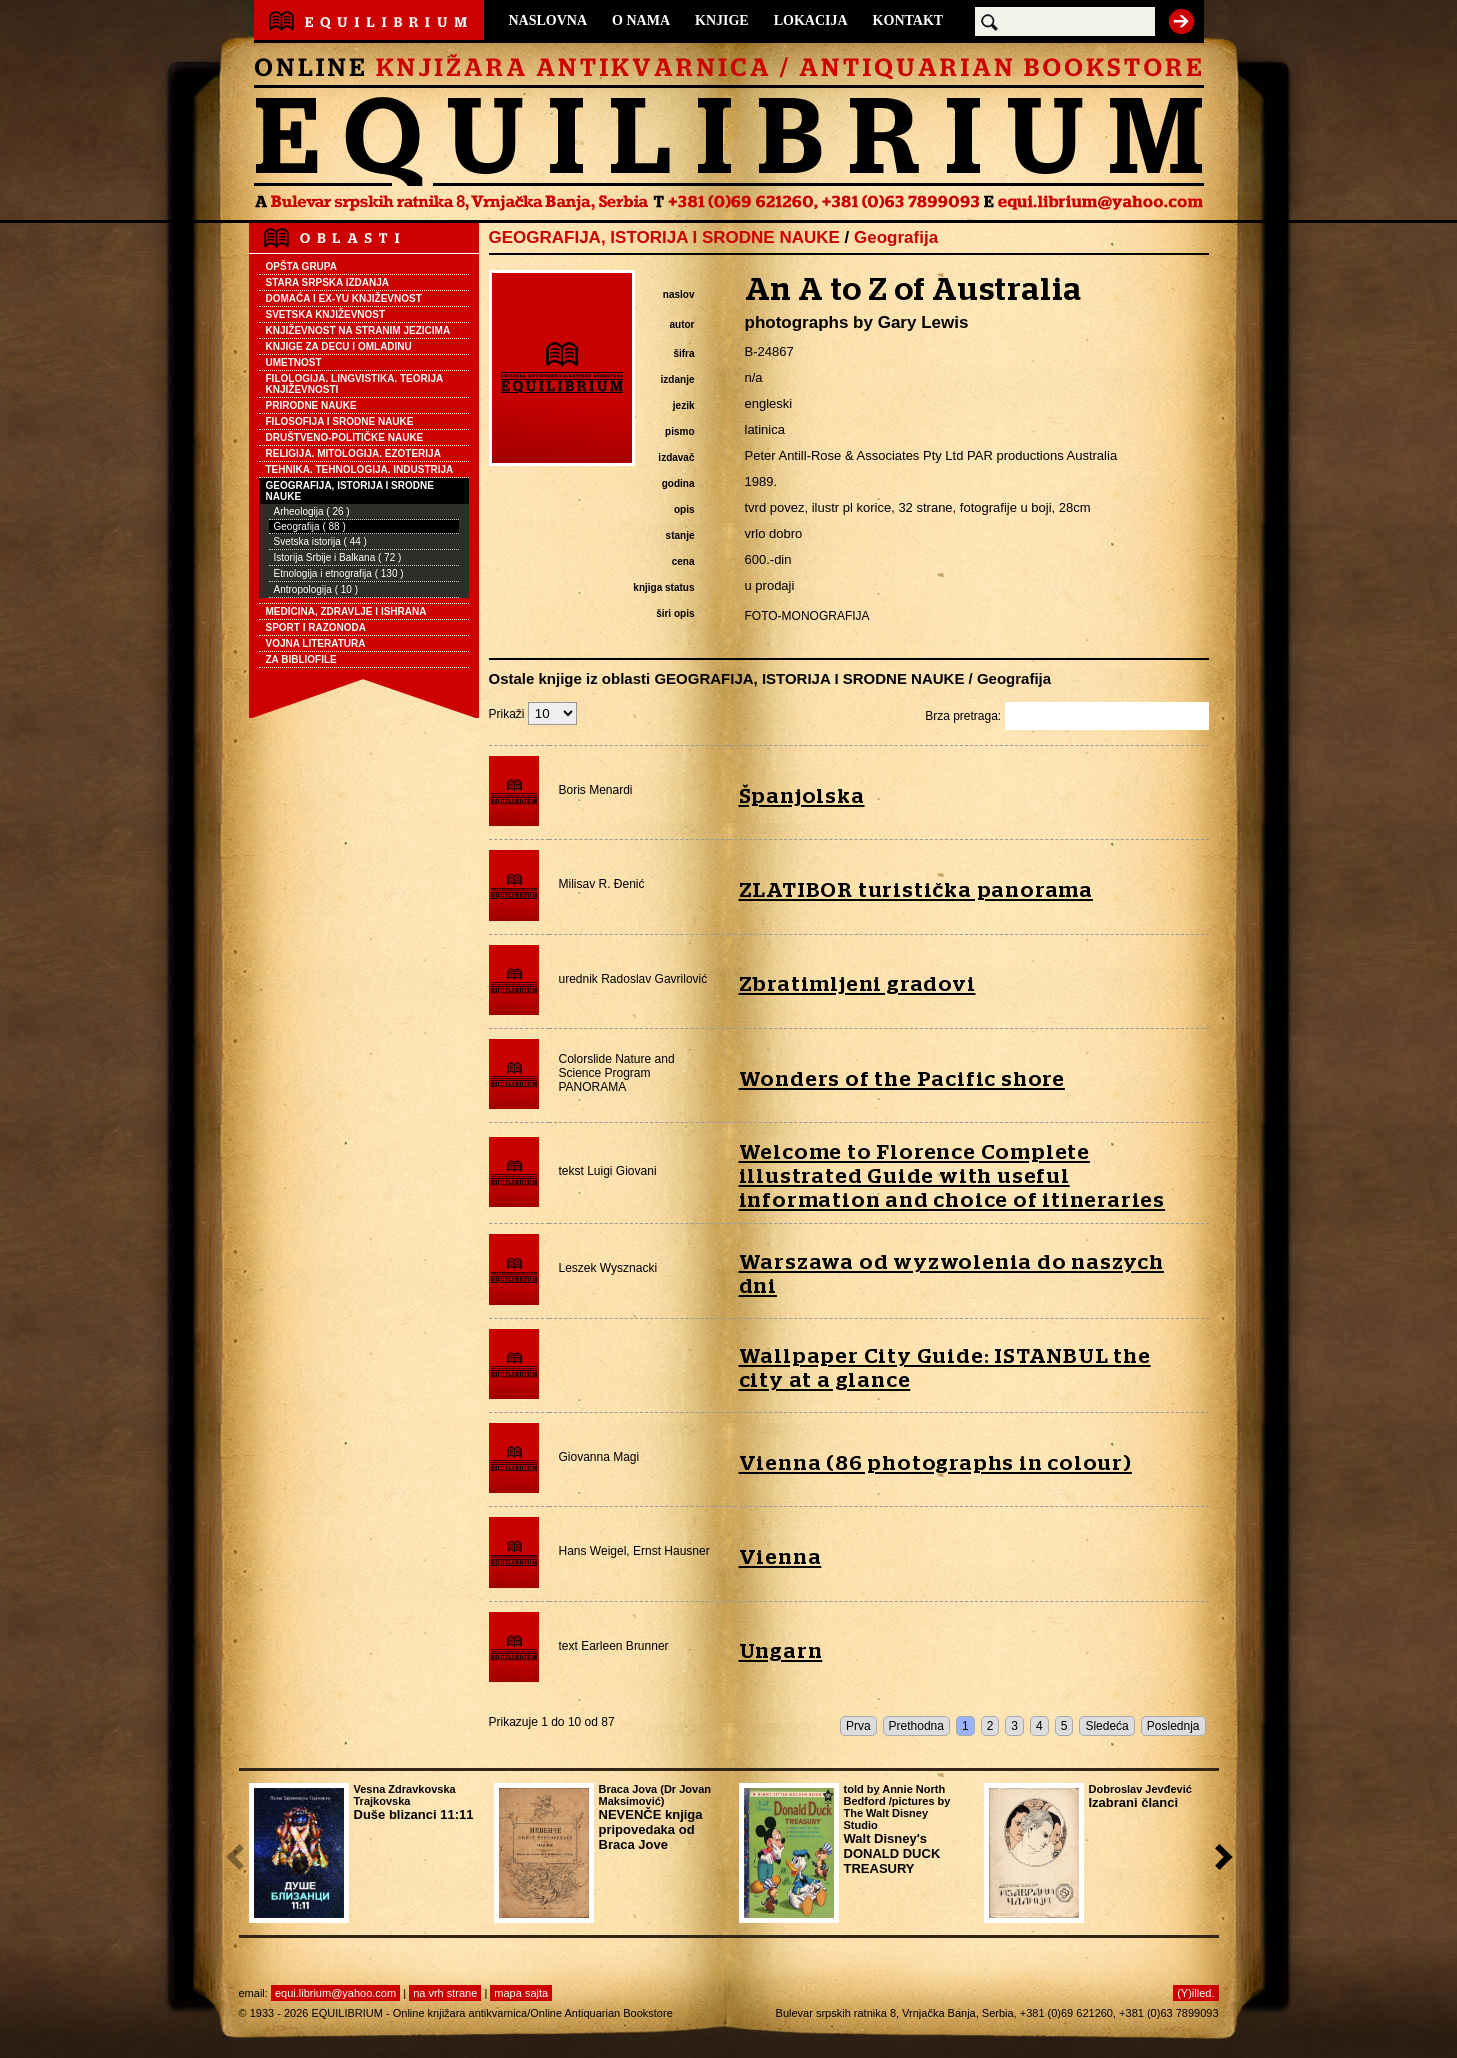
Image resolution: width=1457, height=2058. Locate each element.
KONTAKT (908, 20)
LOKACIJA (811, 20)
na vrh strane (445, 1993)
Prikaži (533, 714)
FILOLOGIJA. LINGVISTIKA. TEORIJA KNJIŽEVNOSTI (355, 384)
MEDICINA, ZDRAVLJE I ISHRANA (346, 611)
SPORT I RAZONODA (316, 627)
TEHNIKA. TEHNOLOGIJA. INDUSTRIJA (360, 469)
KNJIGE (722, 20)
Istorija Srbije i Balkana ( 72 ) (338, 557)
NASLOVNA (548, 20)
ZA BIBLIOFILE (301, 659)
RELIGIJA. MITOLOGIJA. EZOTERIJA (353, 453)
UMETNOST (294, 362)
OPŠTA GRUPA (301, 266)
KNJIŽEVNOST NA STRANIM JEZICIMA (358, 330)
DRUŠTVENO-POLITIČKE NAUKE (345, 437)
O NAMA (641, 20)
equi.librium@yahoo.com (335, 1993)
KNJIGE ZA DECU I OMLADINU (339, 346)
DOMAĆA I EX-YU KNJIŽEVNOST (344, 298)
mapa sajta (521, 1993)
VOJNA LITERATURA (316, 643)
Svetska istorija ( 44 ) (320, 541)
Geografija (896, 237)
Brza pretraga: (1066, 716)
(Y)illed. (1195, 1993)
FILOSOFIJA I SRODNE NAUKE (340, 421)
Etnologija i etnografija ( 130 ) (339, 573)
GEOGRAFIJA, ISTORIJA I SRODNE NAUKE (350, 491)
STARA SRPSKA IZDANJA (328, 282)
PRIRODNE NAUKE (311, 405)
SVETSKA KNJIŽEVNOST (326, 314)
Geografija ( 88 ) (310, 526)
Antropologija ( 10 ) (316, 589)
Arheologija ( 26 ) (312, 511)
